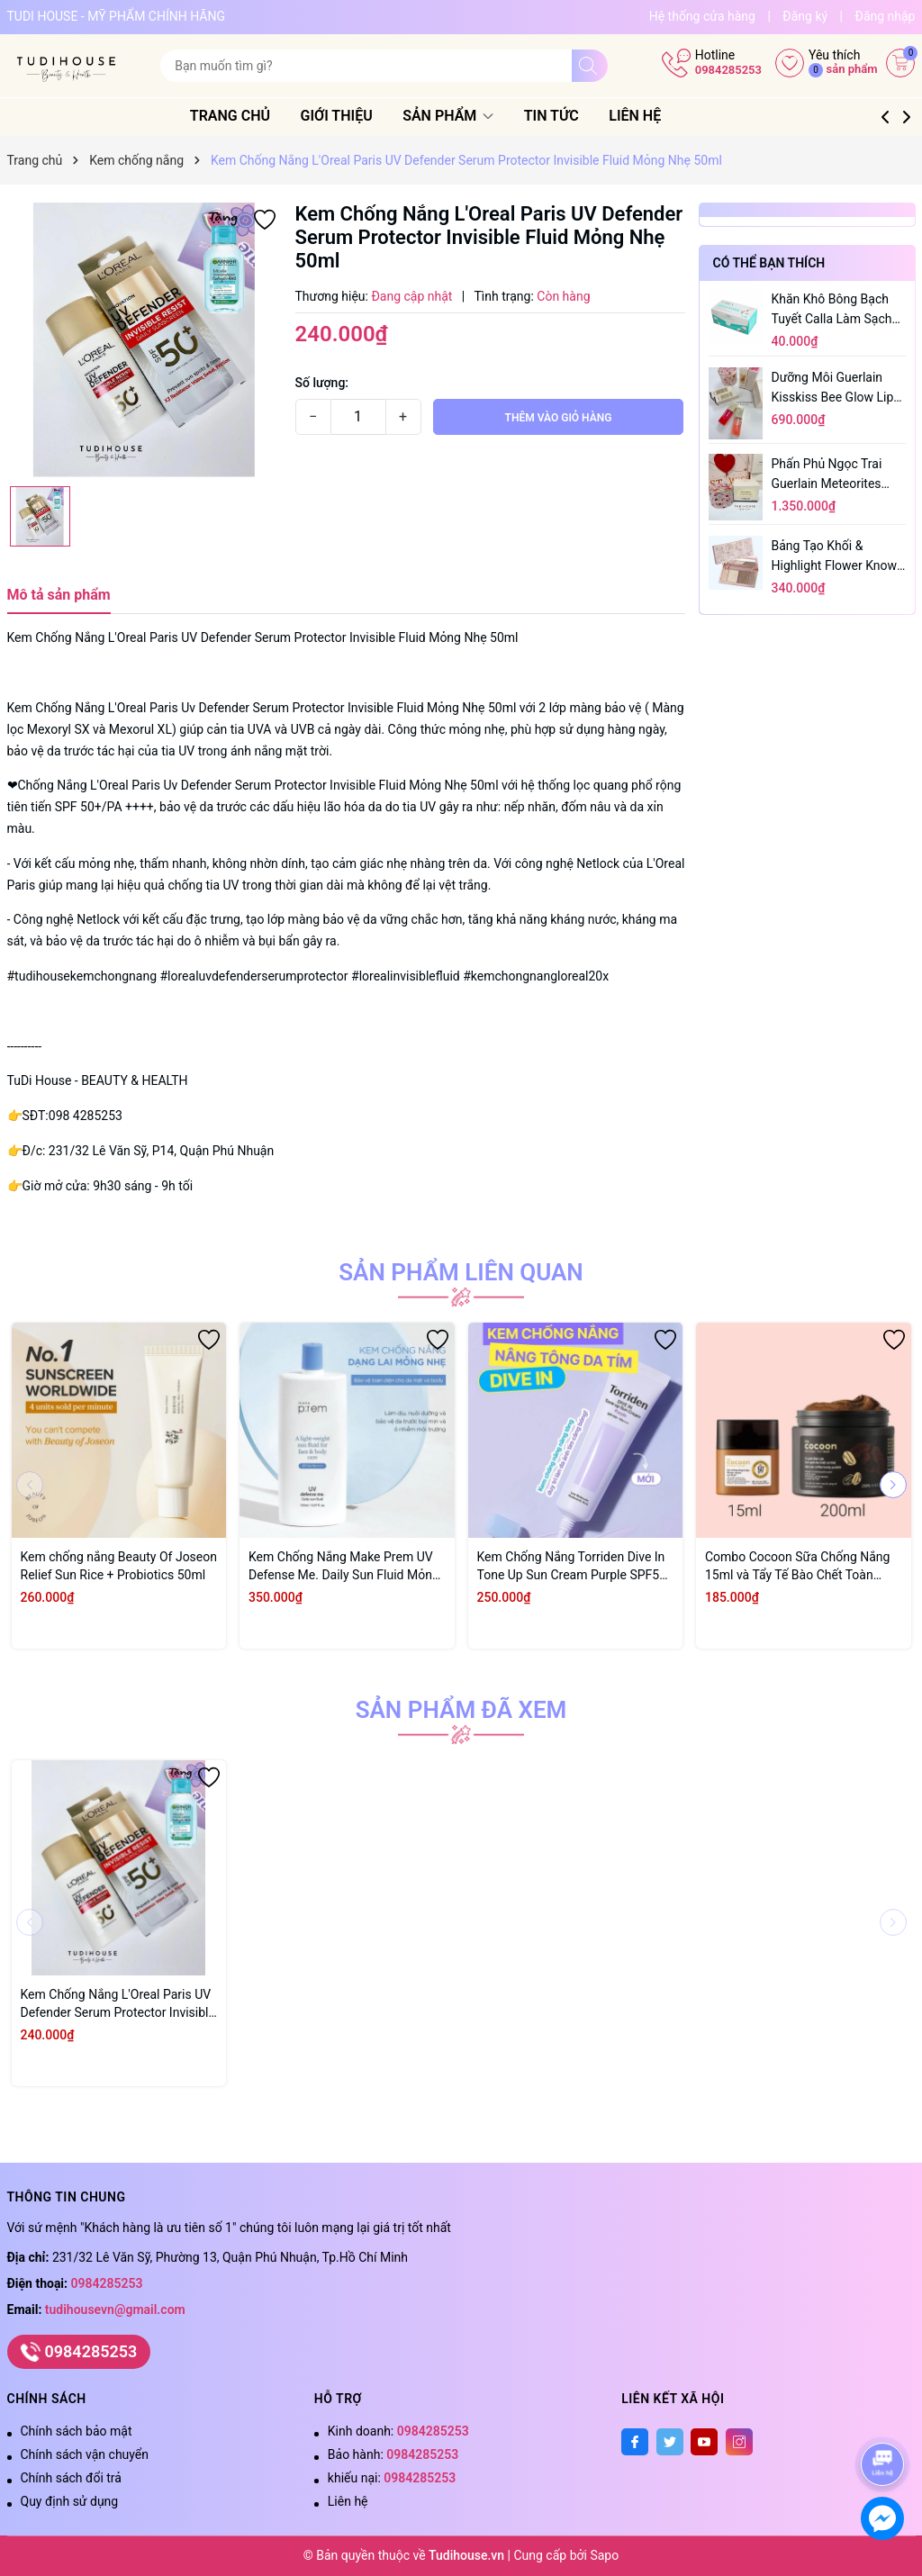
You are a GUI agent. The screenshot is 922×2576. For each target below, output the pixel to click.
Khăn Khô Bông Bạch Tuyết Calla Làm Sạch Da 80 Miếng (832, 310)
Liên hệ (657, 115)
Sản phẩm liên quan (461, 1272)
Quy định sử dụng (70, 2501)
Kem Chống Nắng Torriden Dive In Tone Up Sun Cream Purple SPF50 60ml (572, 1567)
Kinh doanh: (398, 2431)
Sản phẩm (470, 115)
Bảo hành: (393, 2454)
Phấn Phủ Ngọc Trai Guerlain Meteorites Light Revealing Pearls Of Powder (833, 474)
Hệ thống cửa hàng (702, 16)
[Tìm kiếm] (590, 66)
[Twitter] (669, 2441)
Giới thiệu (358, 115)
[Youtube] (704, 2441)
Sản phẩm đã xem (461, 1710)
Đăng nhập (884, 16)
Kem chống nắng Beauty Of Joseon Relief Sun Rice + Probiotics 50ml (119, 1566)
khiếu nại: (392, 2478)
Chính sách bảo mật (76, 2431)
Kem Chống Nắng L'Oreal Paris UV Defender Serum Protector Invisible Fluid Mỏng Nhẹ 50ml (118, 2004)
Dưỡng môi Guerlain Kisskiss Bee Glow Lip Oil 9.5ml (833, 388)
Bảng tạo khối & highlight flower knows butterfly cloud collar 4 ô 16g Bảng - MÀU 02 (838, 556)
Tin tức (573, 115)
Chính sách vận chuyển (85, 2454)
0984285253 (728, 70)
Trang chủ (252, 115)
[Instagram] (739, 2441)
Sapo (604, 2555)
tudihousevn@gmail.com (115, 2309)
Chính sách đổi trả (71, 2478)
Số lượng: (322, 382)
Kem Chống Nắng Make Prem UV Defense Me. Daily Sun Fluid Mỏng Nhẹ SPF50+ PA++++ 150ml (344, 1567)
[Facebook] (634, 2441)
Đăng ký (804, 16)
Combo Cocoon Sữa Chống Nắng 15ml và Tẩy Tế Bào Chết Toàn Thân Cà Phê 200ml (797, 1567)
